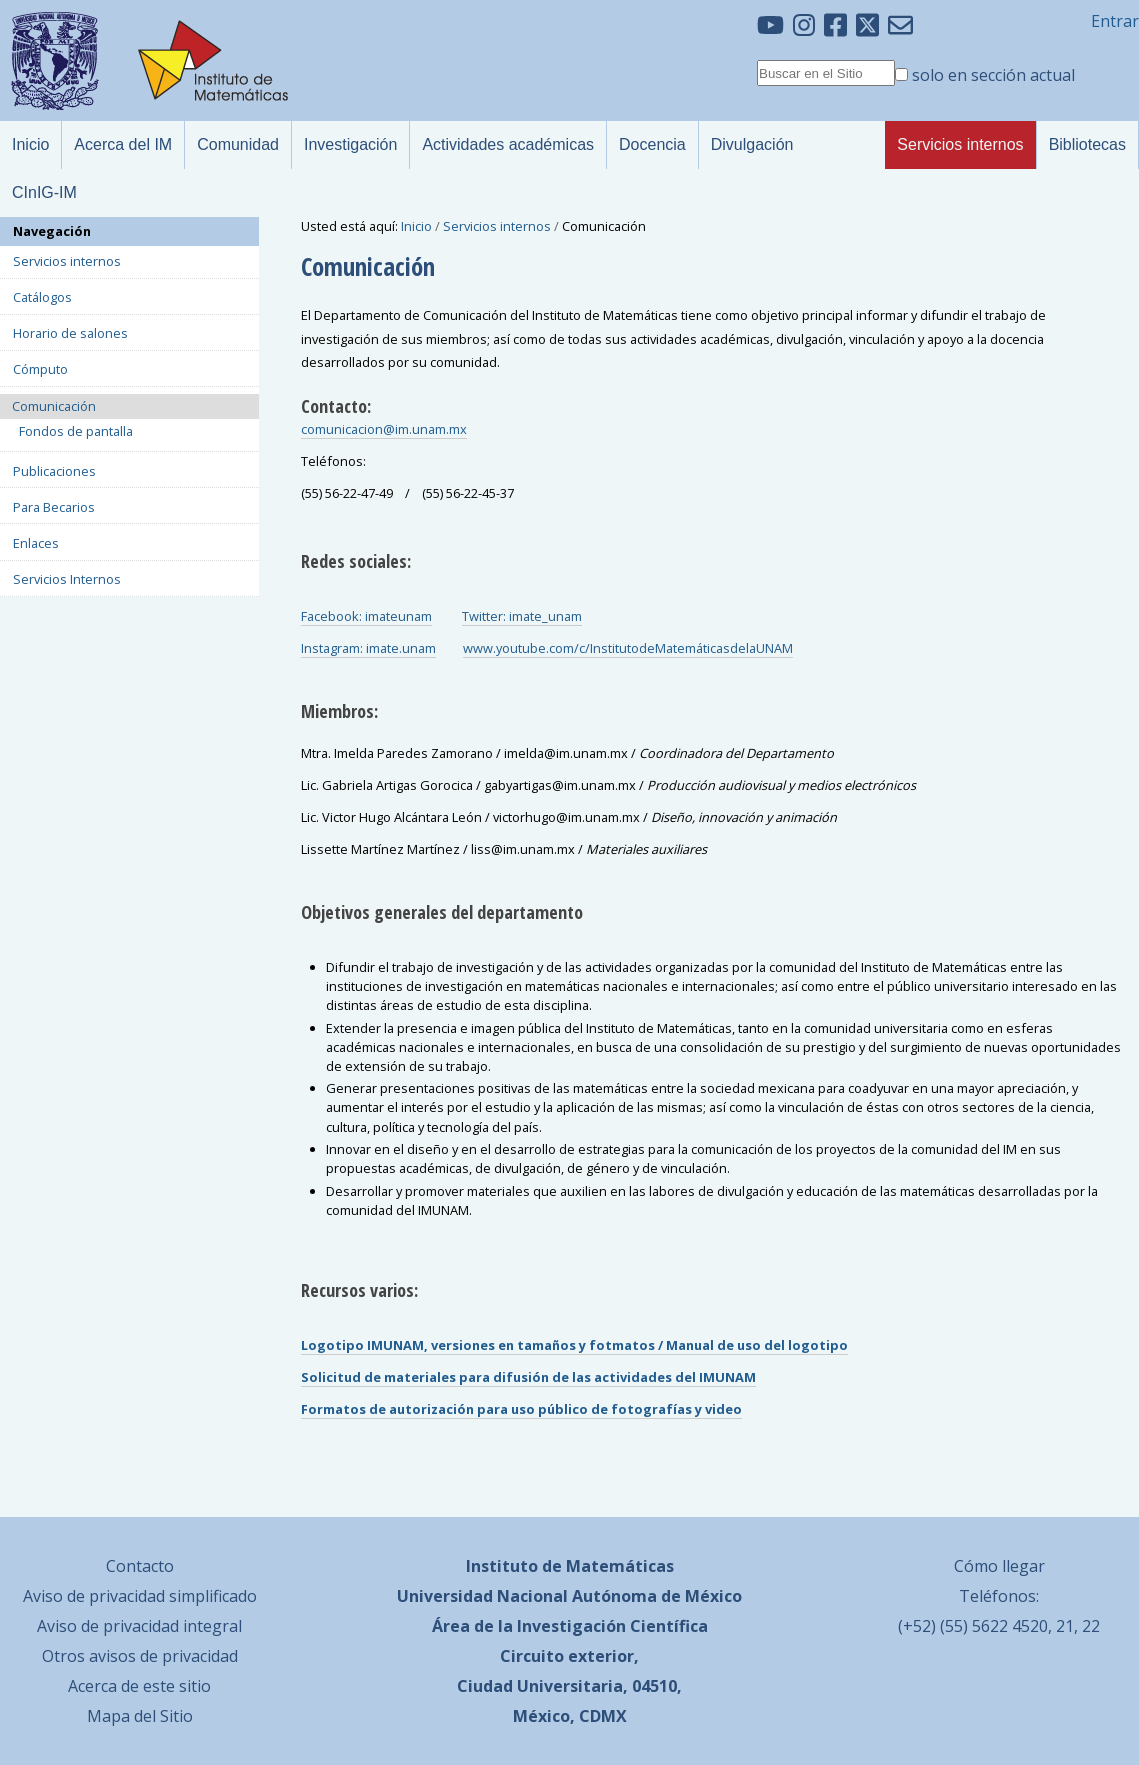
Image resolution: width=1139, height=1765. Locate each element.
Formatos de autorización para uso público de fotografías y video (521, 1409)
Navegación (52, 231)
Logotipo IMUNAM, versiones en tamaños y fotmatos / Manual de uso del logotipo (574, 1345)
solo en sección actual (993, 75)
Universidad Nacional (482, 1596)
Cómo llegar (999, 1566)
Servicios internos (497, 226)
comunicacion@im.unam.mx (384, 429)
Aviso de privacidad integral (139, 1626)
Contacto (140, 1566)
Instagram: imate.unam (368, 648)
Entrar (1115, 21)
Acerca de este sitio (139, 1686)
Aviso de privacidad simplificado (140, 1596)
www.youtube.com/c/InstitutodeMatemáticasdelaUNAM (628, 648)
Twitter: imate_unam (522, 616)
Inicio (416, 226)
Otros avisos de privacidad (140, 1656)
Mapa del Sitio (140, 1716)
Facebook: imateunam (366, 616)
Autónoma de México (657, 1596)
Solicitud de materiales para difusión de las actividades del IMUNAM (528, 1377)
